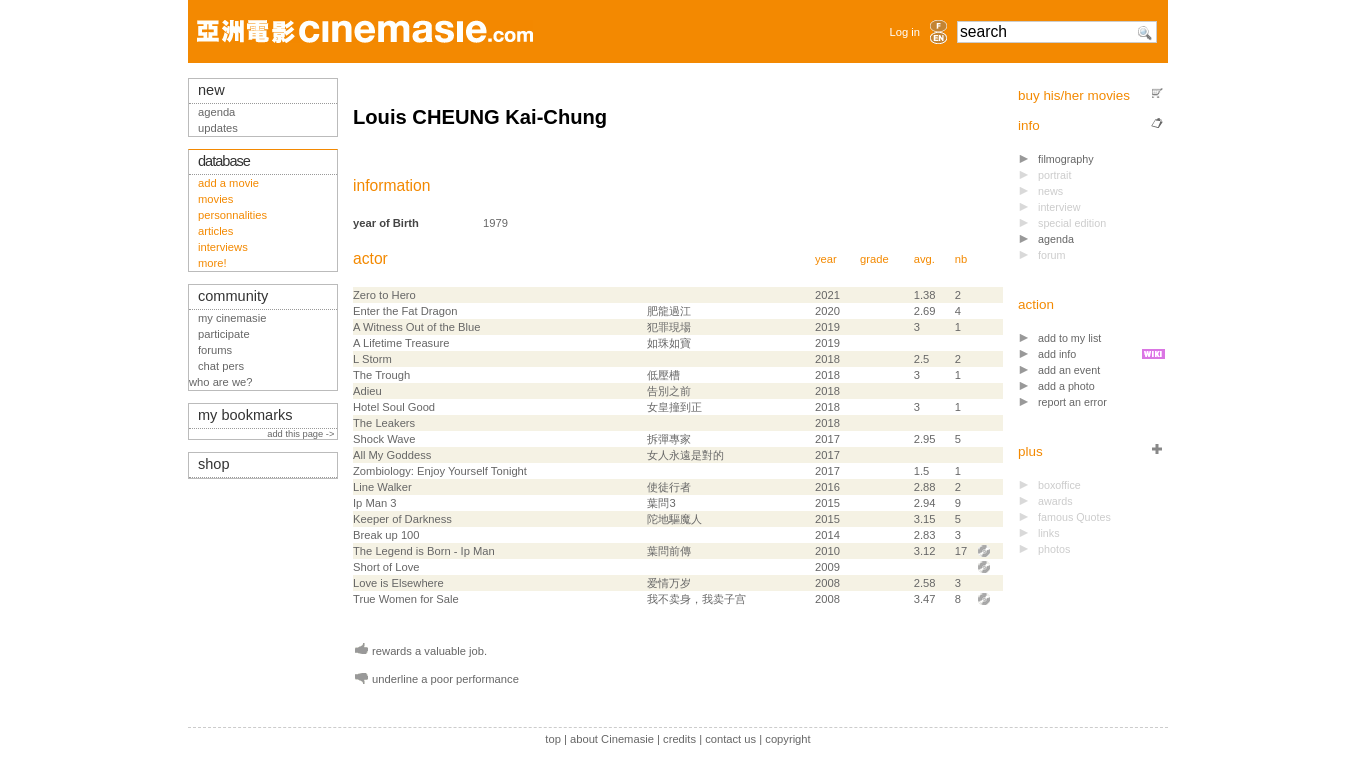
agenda (1056, 239)
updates (218, 128)
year (826, 259)
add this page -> (302, 434)
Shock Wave (384, 439)
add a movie (228, 183)
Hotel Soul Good (394, 407)
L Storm (372, 359)
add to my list (1069, 338)
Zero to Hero (384, 295)
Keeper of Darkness (402, 519)
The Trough (381, 375)
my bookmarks (245, 415)
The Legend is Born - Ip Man (424, 551)
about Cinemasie (612, 739)
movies (215, 199)
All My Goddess (392, 455)
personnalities (232, 215)
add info (1057, 354)
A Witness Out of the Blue (416, 327)
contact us (730, 739)
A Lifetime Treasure (401, 343)
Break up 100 (386, 535)
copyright (787, 739)
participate (224, 334)
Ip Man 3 (375, 503)
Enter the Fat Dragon (405, 311)
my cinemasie (232, 318)
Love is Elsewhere (398, 583)
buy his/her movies (1074, 95)
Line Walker (382, 487)
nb (961, 259)
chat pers (221, 366)
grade (874, 259)
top (553, 739)
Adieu (367, 391)
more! (212, 263)
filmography (1066, 159)
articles (215, 231)
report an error (1072, 402)
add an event (1069, 370)
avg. (924, 259)
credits (679, 739)
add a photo (1066, 386)
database (224, 161)
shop (214, 464)
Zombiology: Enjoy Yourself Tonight (440, 471)
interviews (223, 247)
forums (215, 350)
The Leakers (384, 423)
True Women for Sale (406, 599)
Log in (905, 32)
